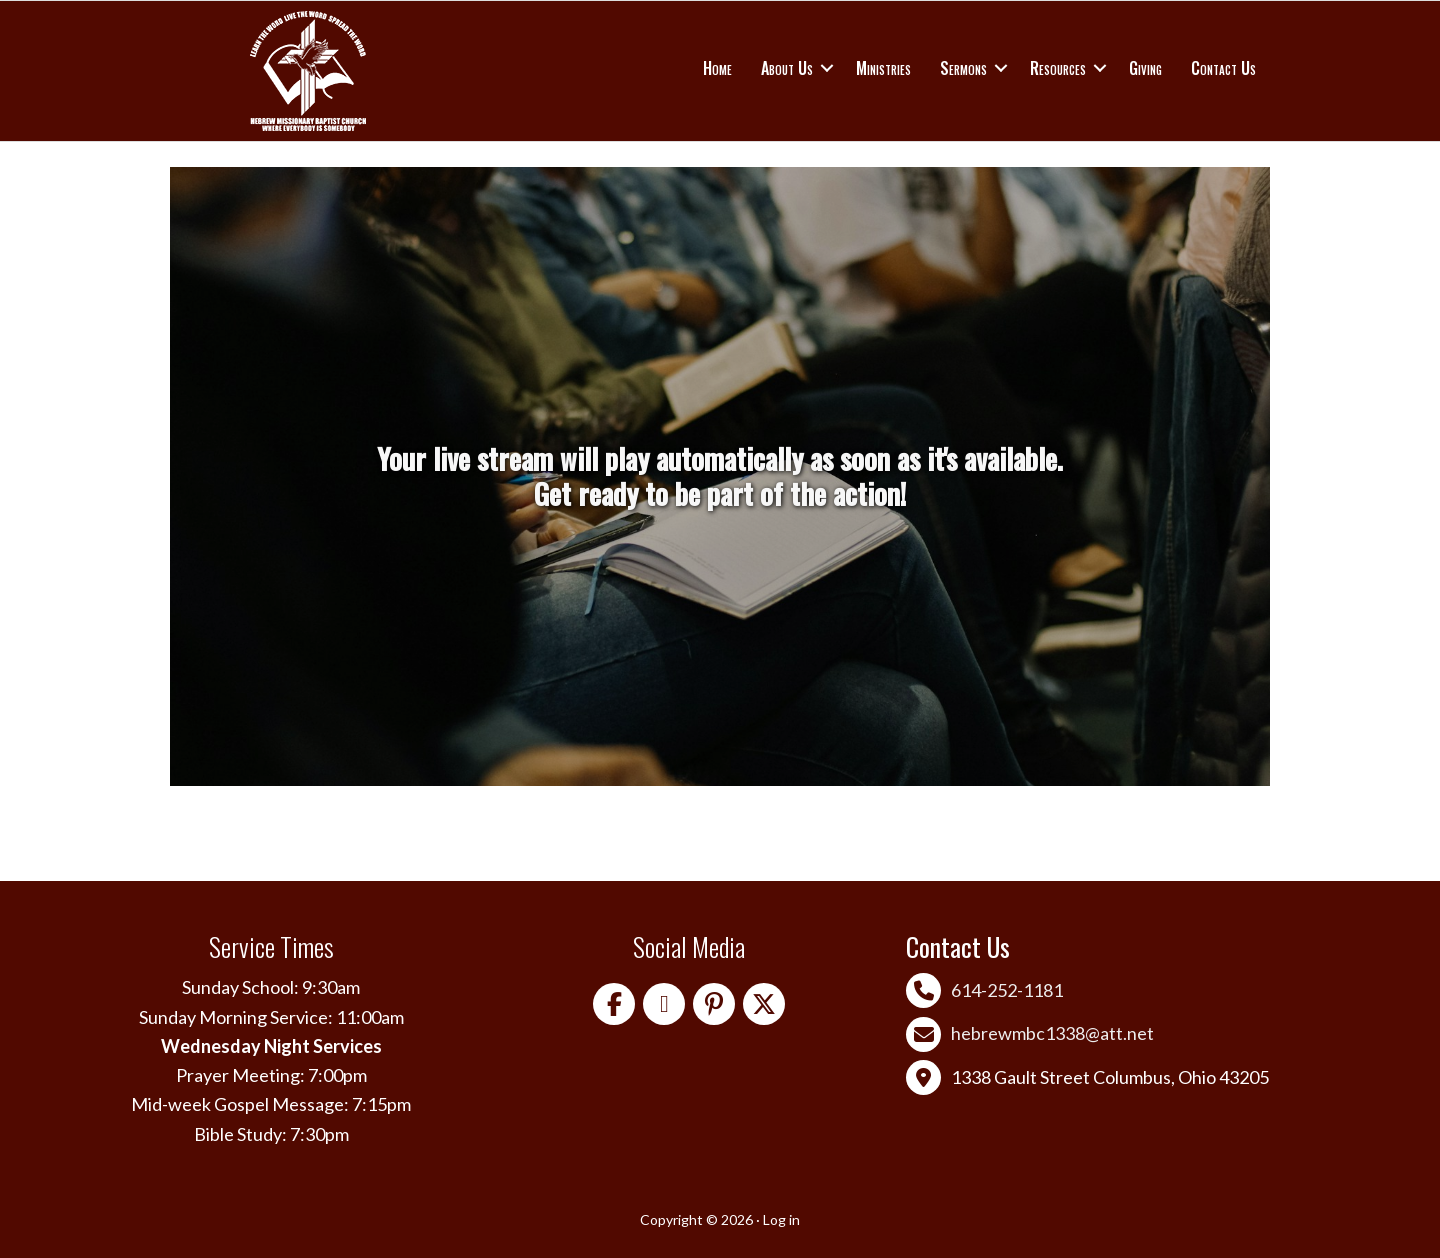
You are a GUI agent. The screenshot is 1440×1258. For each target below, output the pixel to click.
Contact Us (1223, 68)
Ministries (883, 68)
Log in (781, 1219)
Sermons (963, 68)
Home (717, 68)
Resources (1058, 68)
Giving (1145, 68)
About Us (787, 68)
